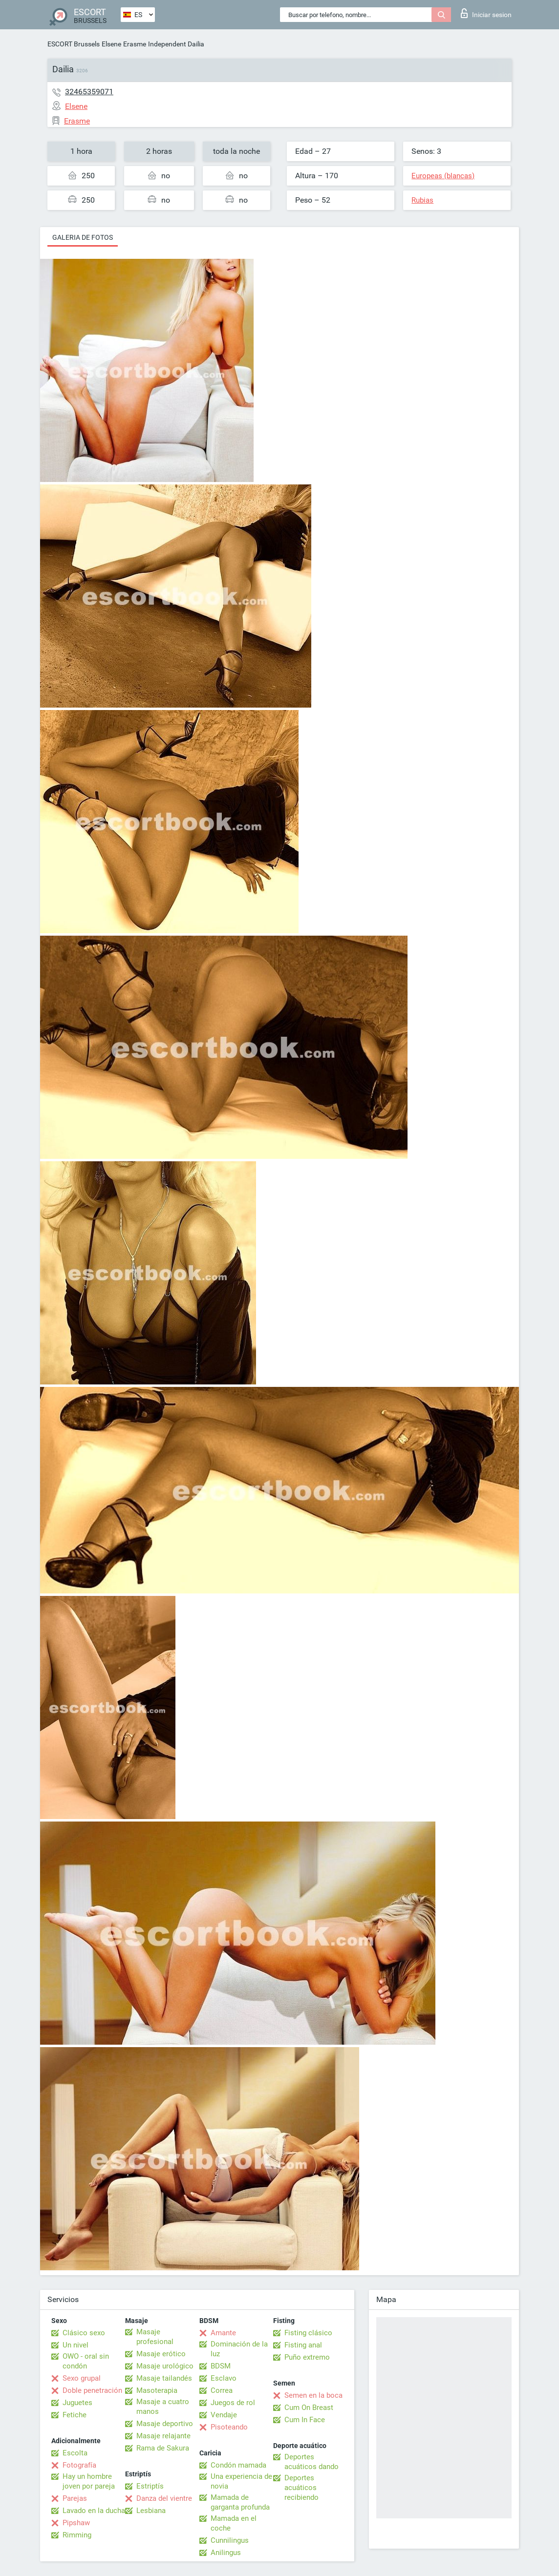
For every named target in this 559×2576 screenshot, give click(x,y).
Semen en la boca (313, 2395)
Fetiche (74, 2414)
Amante (223, 2332)
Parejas (75, 2498)
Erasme (134, 44)
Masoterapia (156, 2390)
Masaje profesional (154, 2336)
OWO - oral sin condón (86, 2361)
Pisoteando (229, 2427)
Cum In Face (304, 2419)
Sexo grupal (82, 2378)
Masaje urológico (165, 2366)
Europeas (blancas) (442, 175)
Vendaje (224, 2414)
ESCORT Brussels (73, 44)
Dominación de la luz (239, 2349)
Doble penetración (92, 2390)
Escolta (75, 2453)
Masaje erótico (161, 2353)
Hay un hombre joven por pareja (89, 2481)
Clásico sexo (84, 2332)
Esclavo (223, 2378)
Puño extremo (307, 2357)
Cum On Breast (308, 2407)
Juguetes (77, 2402)
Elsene (111, 44)
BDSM (221, 2366)
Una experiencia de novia (241, 2481)
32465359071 (89, 91)
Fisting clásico (308, 2332)
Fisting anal (303, 2345)
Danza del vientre (164, 2498)
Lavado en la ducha (94, 2510)
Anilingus (226, 2552)
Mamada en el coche (234, 2523)
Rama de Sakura (162, 2448)
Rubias (422, 200)
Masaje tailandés (164, 2378)
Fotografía (79, 2465)
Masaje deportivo (164, 2423)
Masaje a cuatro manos (162, 2406)
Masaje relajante (163, 2435)
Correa (222, 2390)
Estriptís (150, 2486)
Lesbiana (151, 2510)
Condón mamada (238, 2465)
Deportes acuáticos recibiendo (301, 2487)
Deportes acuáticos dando (311, 2461)
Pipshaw (76, 2522)
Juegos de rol (233, 2402)
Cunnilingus (230, 2540)
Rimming (77, 2535)
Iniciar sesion (486, 13)
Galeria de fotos (82, 237)
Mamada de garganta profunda (240, 2502)
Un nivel (75, 2345)
